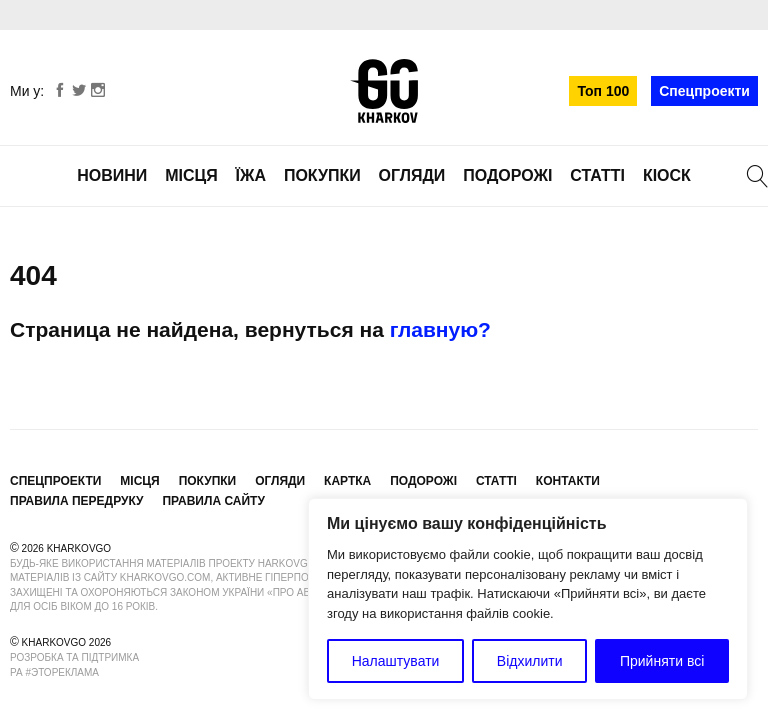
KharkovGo (384, 91)
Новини (112, 175)
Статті (597, 175)
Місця (191, 175)
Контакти (568, 481)
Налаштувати (396, 661)
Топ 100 (603, 91)
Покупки (322, 175)
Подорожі (507, 175)
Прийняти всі (662, 661)
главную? (440, 329)
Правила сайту (213, 501)
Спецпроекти (704, 91)
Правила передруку (77, 501)
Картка (347, 481)
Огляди (412, 175)
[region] (528, 599)
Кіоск (667, 175)
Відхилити (530, 661)
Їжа (251, 175)
